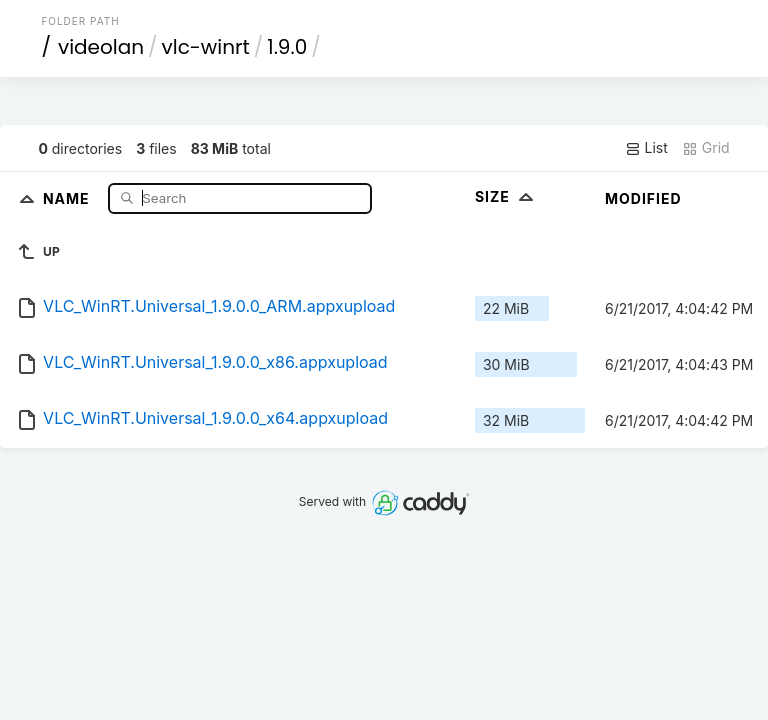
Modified (643, 198)
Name (68, 197)
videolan (101, 47)
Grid (706, 148)
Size (506, 196)
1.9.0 (287, 47)
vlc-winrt (206, 47)
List (646, 148)
